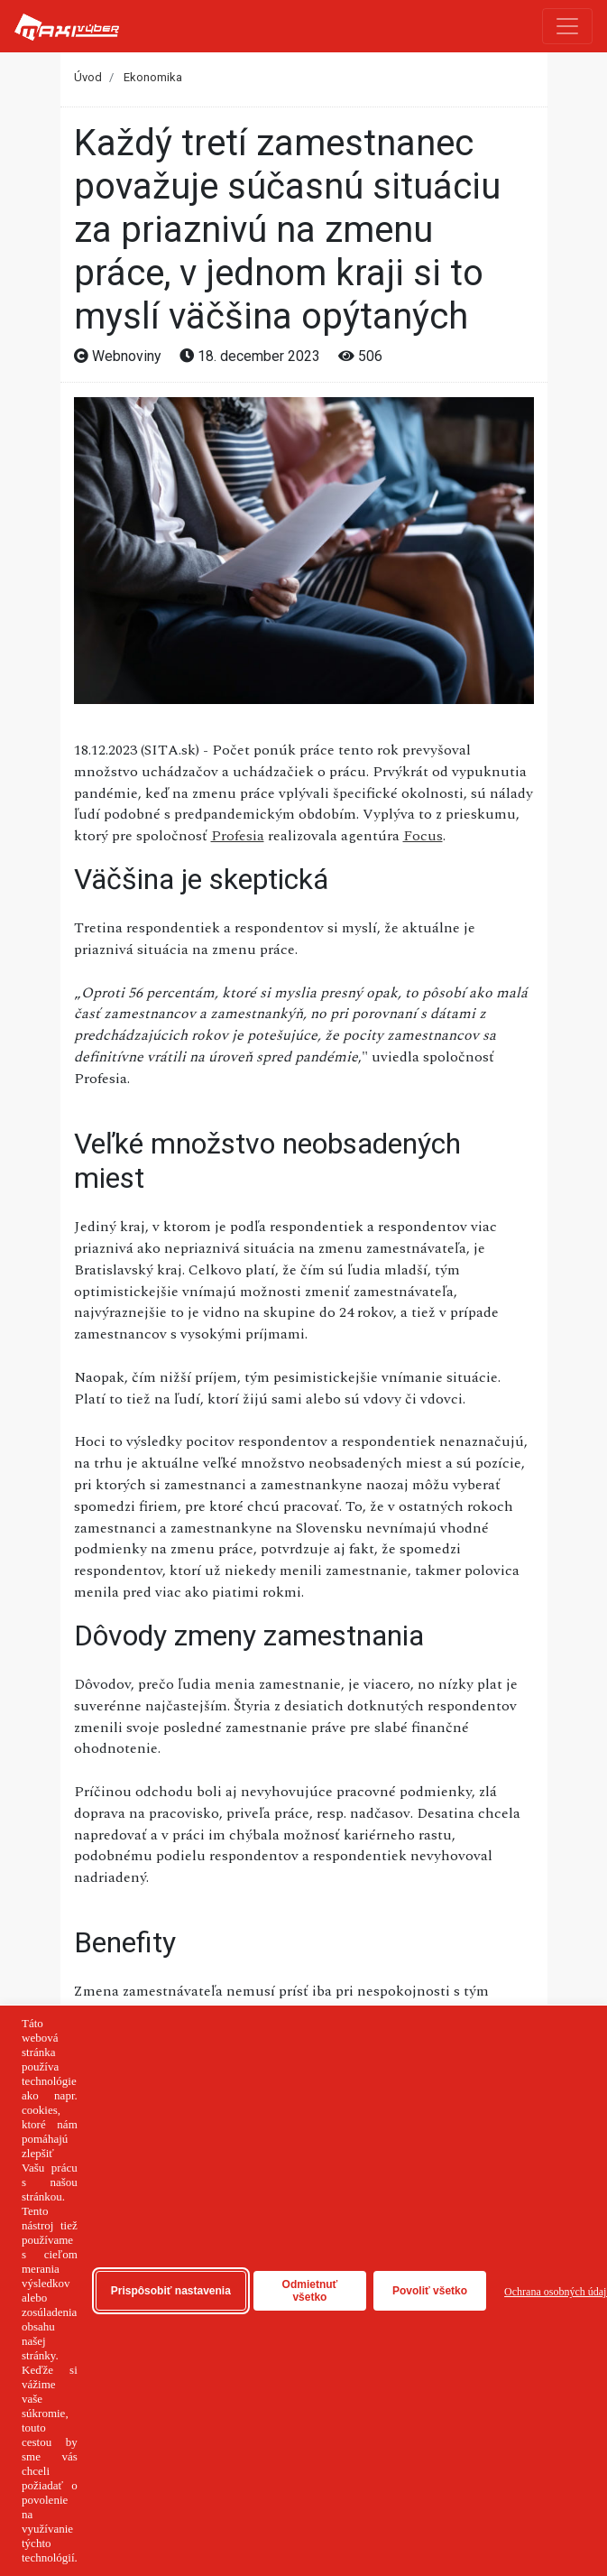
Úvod (88, 77)
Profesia (237, 836)
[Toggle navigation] (567, 26)
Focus (423, 836)
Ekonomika (153, 77)
